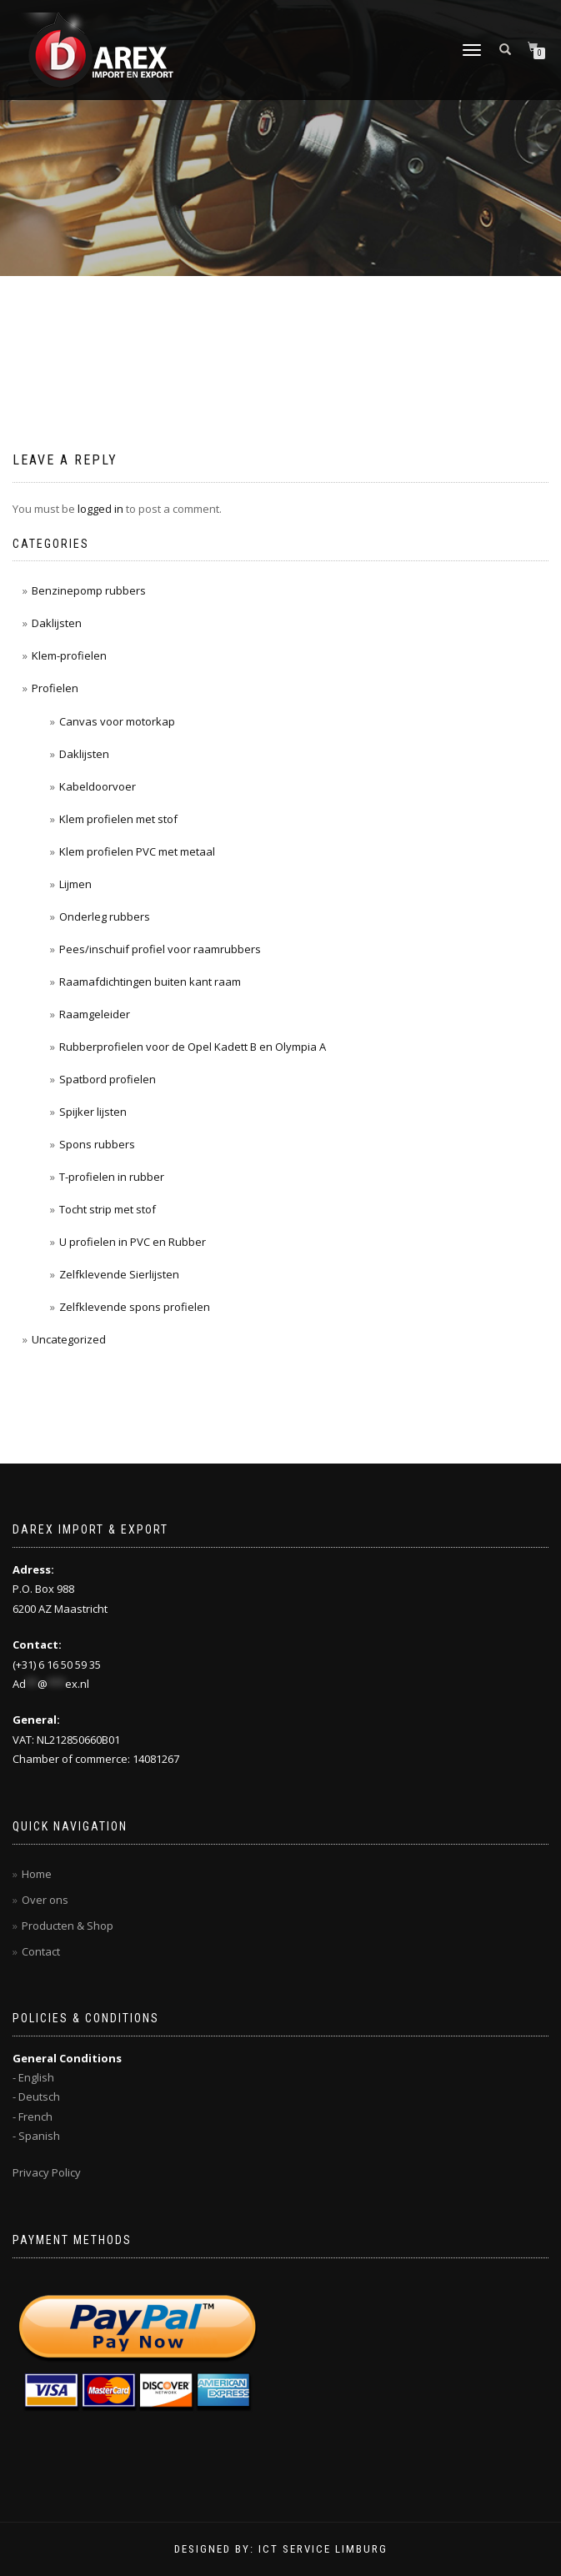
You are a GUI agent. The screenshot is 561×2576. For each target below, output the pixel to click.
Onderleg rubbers (104, 916)
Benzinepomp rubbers (89, 590)
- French (33, 2116)
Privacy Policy (47, 2172)
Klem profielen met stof (118, 818)
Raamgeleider (94, 1014)
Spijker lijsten (93, 1111)
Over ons (45, 1899)
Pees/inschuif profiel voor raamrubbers (160, 949)
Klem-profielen (69, 655)
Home (37, 1873)
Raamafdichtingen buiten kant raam (150, 981)
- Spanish (36, 2135)
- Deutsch (36, 2096)
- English (33, 2077)
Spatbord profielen (107, 1079)
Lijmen (75, 883)
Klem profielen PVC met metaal (137, 851)
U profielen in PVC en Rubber (132, 1241)
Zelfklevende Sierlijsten (119, 1274)
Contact (41, 1951)
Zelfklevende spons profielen (134, 1306)
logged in (100, 508)
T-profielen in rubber (111, 1176)
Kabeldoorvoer (97, 786)
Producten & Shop (67, 1925)
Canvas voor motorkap (117, 721)
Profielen (55, 687)
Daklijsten (57, 622)
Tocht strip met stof (107, 1209)
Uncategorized (69, 1339)
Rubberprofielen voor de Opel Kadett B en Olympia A (192, 1046)
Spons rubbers (97, 1144)
